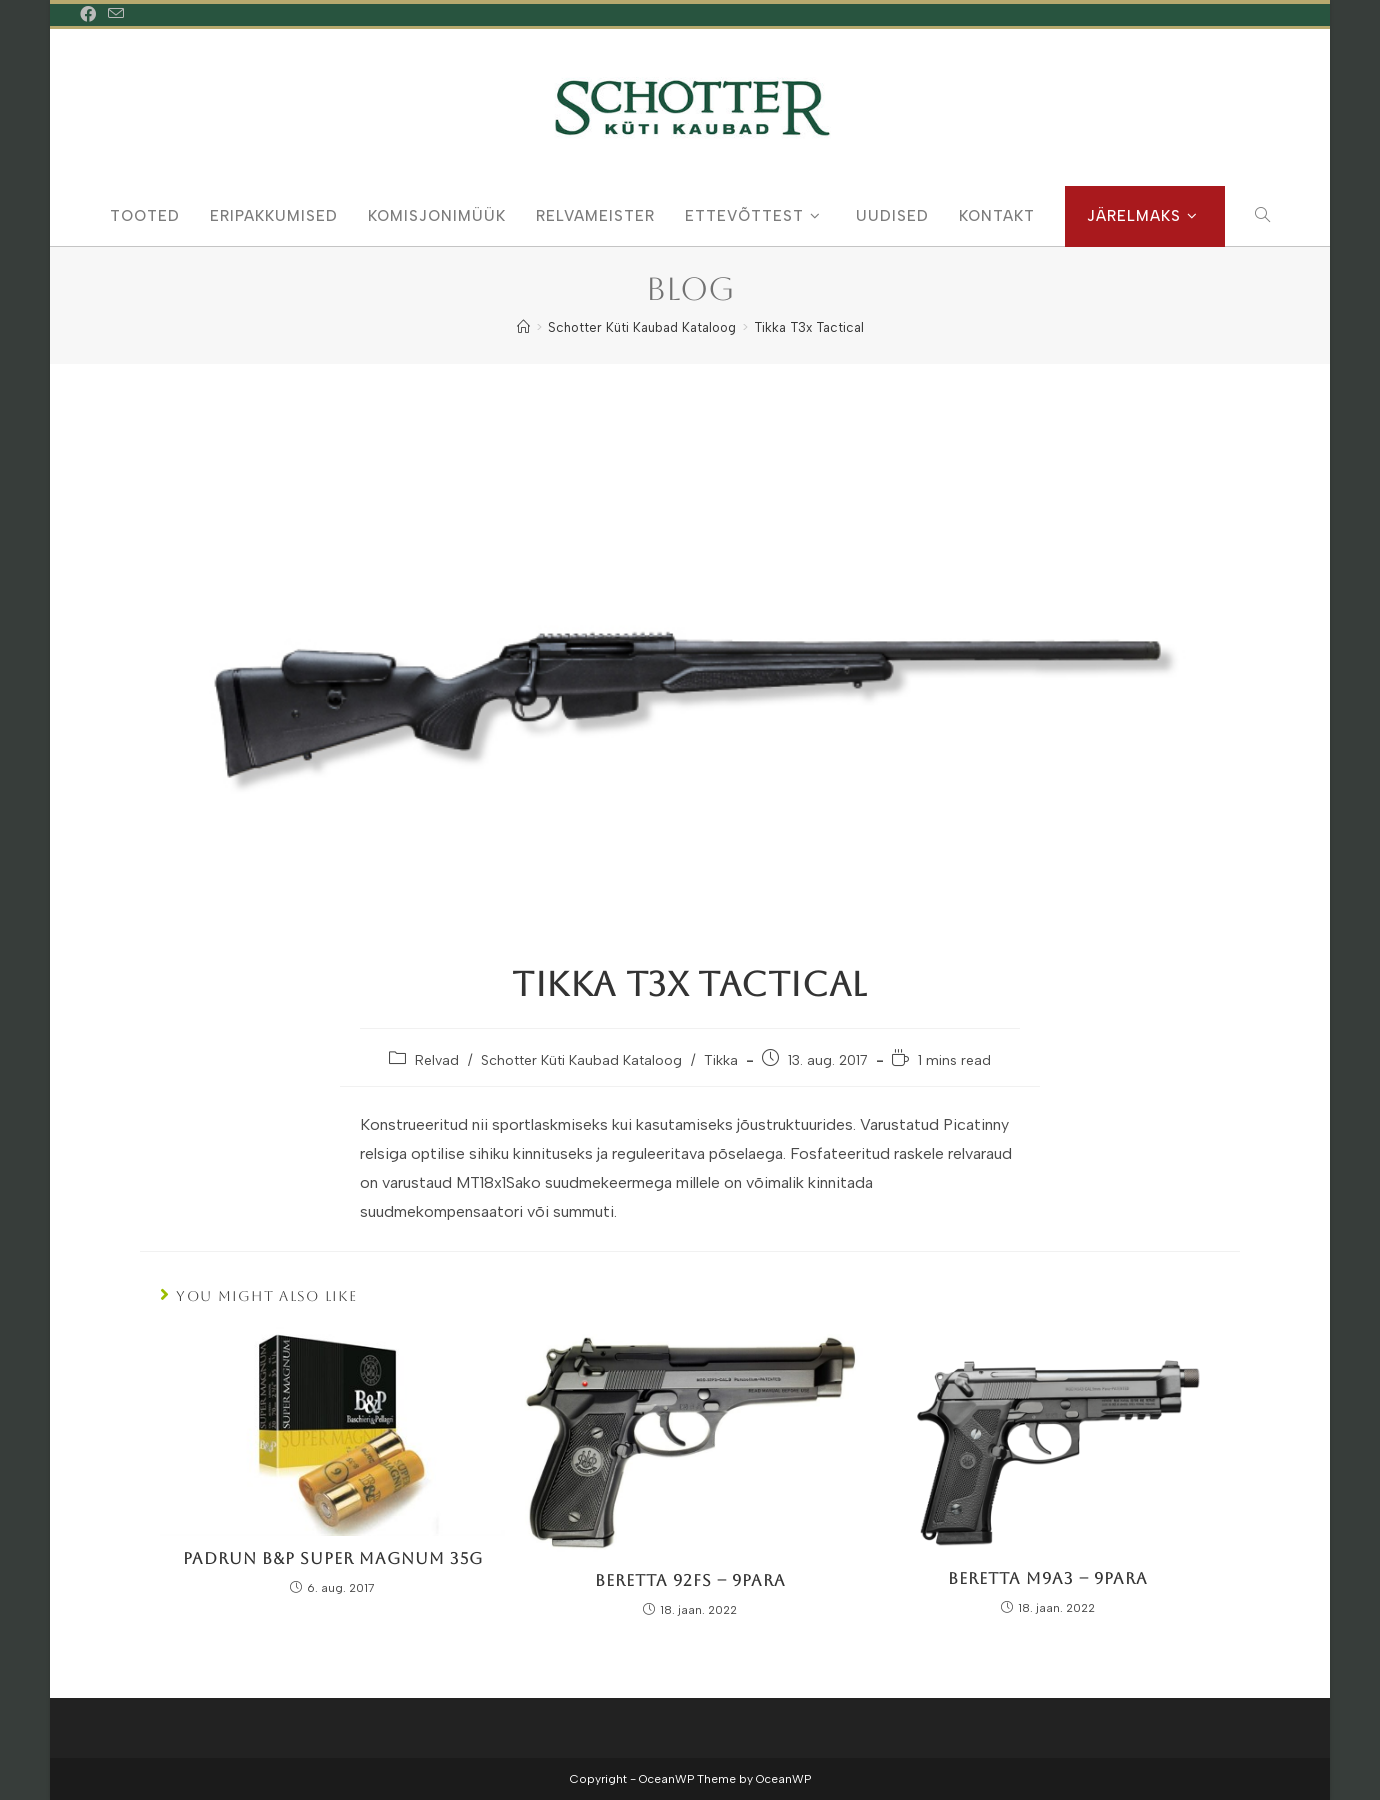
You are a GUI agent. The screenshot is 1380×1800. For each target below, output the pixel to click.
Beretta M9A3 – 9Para (1048, 1578)
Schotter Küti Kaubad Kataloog (581, 1060)
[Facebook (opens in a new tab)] (91, 15)
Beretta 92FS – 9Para (690, 1580)
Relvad (437, 1060)
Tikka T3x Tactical (809, 327)
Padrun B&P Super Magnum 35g (333, 1558)
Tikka (721, 1060)
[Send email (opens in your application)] (116, 15)
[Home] (523, 327)
